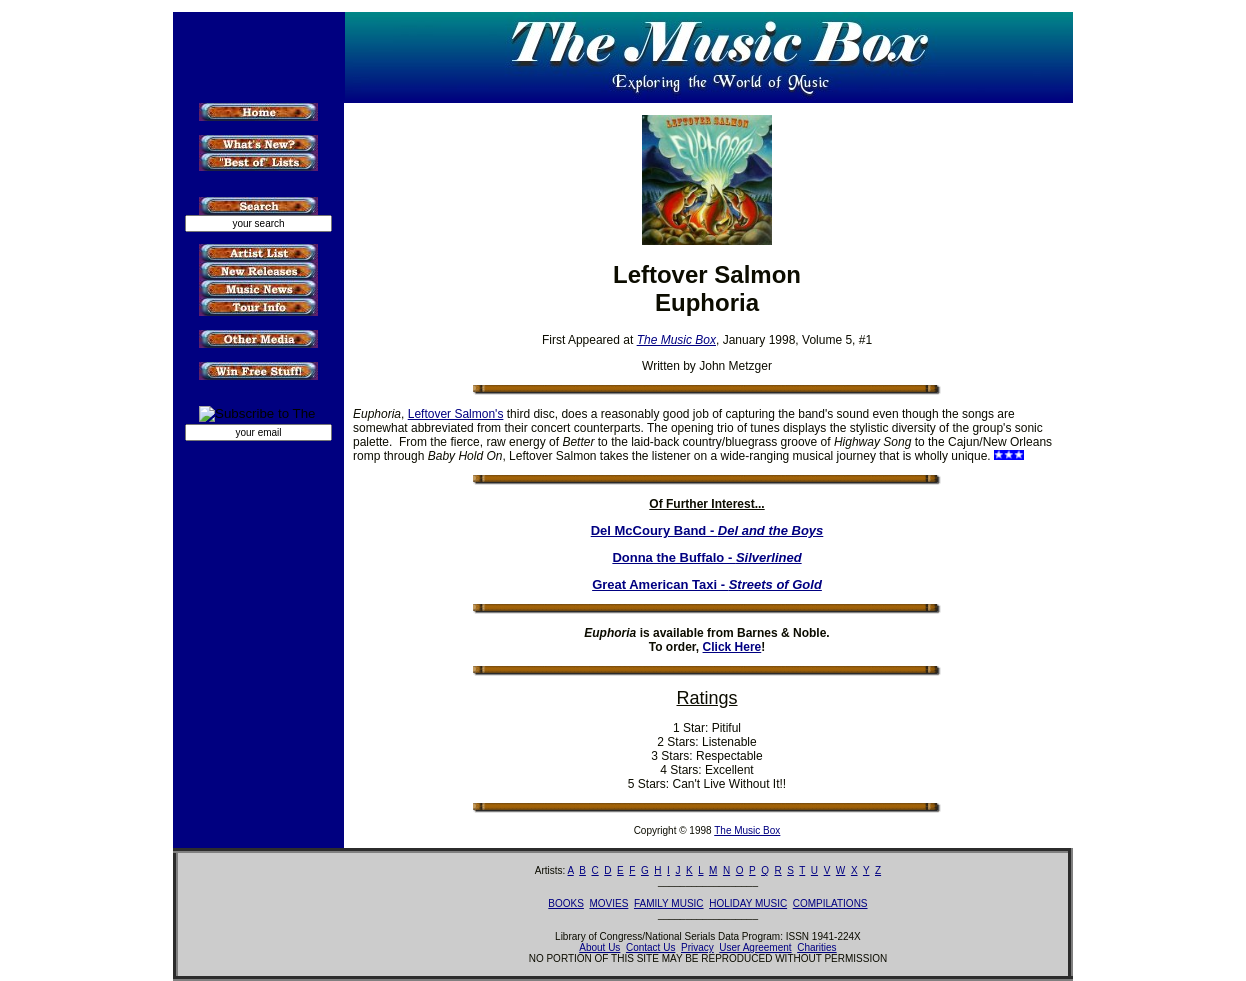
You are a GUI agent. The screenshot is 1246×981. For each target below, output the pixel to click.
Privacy (697, 947)
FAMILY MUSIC (669, 903)
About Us (599, 947)
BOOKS (566, 903)
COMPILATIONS (830, 903)
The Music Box (747, 830)
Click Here (732, 647)
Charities (816, 947)
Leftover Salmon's (456, 414)
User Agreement (755, 947)
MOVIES (608, 903)
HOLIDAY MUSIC (748, 903)
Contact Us (650, 947)
